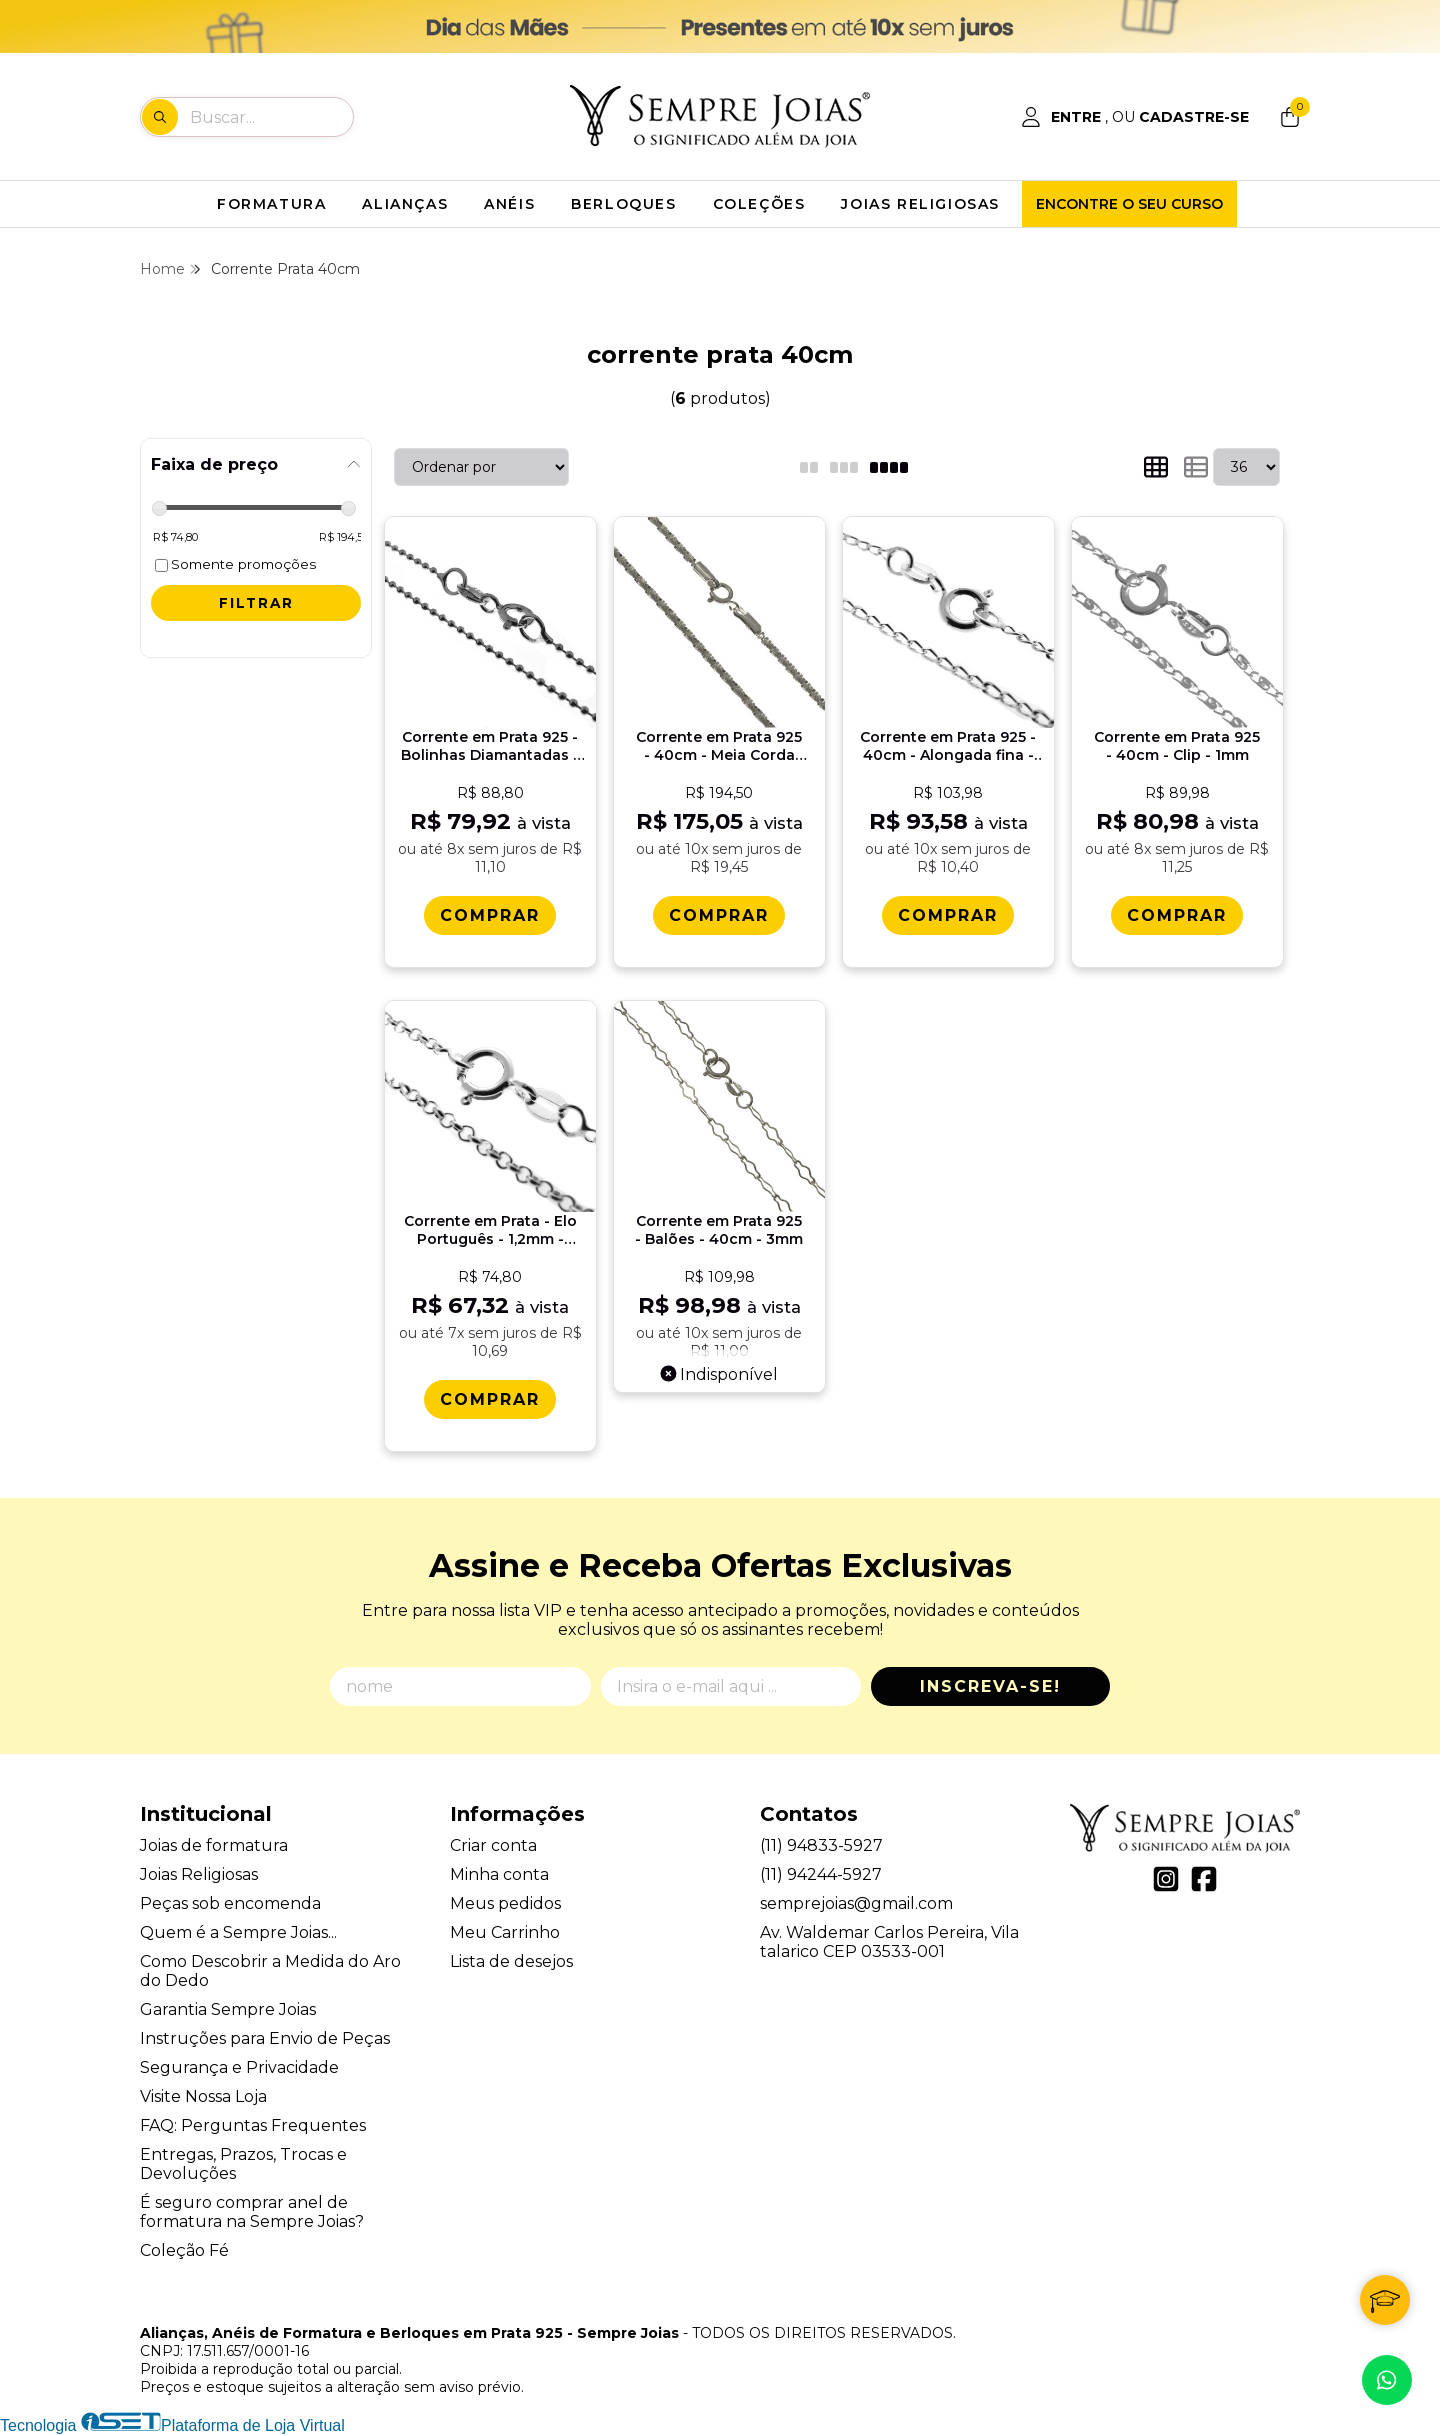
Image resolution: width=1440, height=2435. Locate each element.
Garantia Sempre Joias (228, 2009)
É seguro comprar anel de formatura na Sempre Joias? (252, 2212)
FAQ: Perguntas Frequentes (253, 2125)
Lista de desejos (511, 1961)
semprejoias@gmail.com (856, 1903)
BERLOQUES (623, 204)
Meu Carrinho (505, 1932)
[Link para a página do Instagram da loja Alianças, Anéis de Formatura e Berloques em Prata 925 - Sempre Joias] (1166, 1879)
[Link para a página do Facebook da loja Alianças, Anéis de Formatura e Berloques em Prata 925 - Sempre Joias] (1204, 1879)
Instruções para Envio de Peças (265, 2038)
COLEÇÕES (759, 204)
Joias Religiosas (199, 1874)
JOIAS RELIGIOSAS (920, 204)
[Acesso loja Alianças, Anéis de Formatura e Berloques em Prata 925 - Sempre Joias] (1135, 117)
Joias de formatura (214, 1845)
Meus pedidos (505, 1903)
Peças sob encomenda (230, 1903)
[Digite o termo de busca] (271, 117)
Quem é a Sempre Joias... (238, 1932)
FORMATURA (271, 204)
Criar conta (493, 1845)
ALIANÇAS (405, 204)
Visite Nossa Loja (203, 2096)
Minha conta (499, 1874)
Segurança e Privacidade (239, 2067)
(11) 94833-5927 (821, 1845)
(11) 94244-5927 (821, 1874)
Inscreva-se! (990, 1686)
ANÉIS (509, 204)
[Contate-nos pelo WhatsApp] (1387, 2380)
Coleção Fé (184, 2250)
